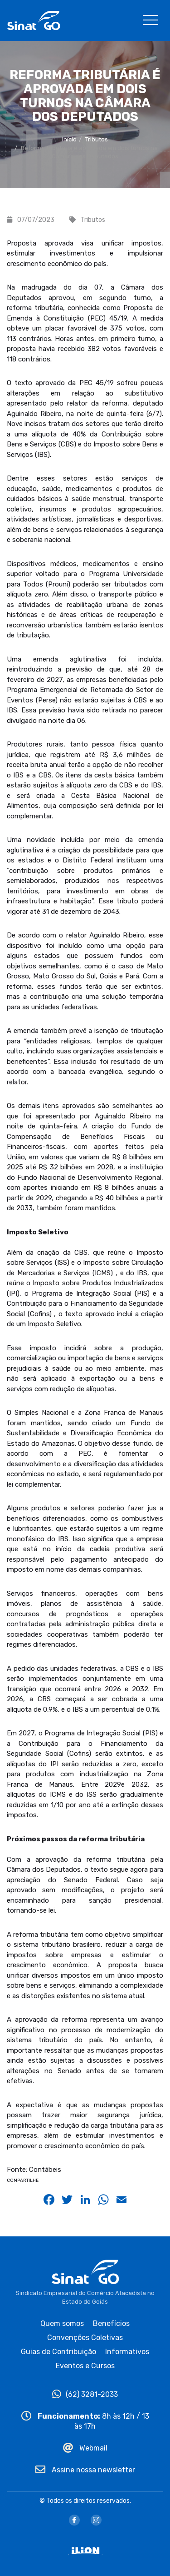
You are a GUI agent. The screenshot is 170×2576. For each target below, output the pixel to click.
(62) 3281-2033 (85, 2394)
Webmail (85, 2448)
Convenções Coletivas (85, 2337)
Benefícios (111, 2323)
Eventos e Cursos (85, 2365)
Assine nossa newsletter (85, 2470)
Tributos (96, 139)
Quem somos (62, 2323)
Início (69, 139)
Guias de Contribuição (58, 2351)
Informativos (127, 2351)
